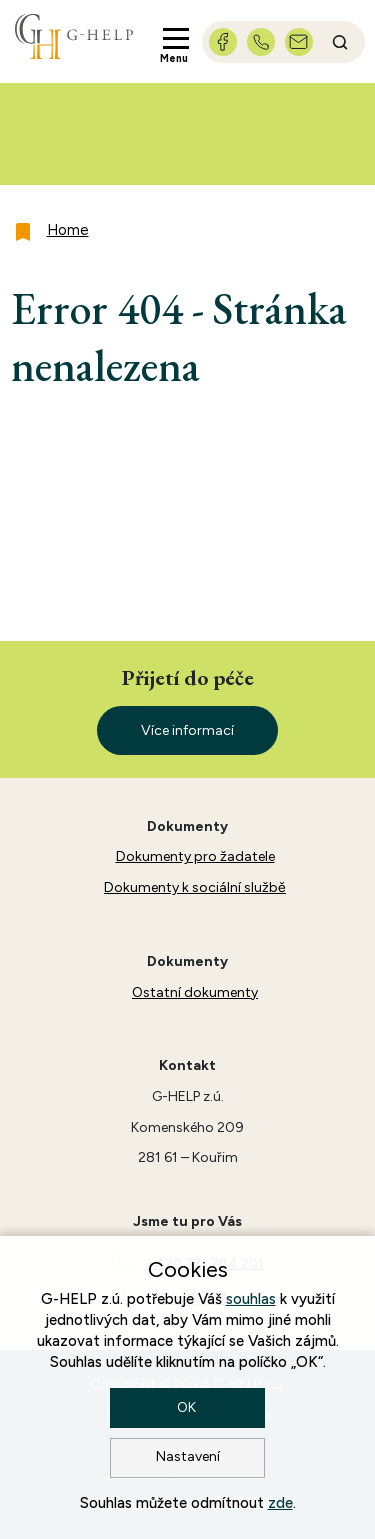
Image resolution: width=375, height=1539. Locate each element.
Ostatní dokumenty (195, 992)
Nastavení (188, 1456)
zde (280, 1503)
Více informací (187, 730)
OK (188, 1407)
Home (68, 230)
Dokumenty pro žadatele (195, 856)
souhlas (251, 1299)
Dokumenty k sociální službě (195, 887)
